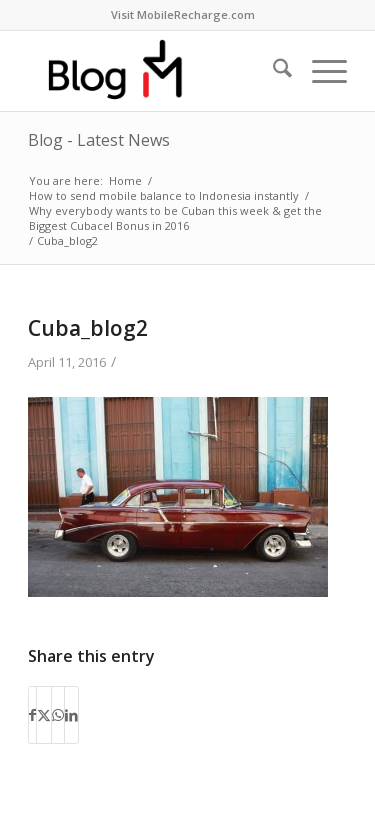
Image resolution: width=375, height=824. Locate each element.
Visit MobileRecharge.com (183, 14)
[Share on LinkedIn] (71, 715)
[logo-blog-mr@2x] (155, 71)
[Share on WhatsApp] (58, 715)
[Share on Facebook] (32, 715)
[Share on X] (44, 715)
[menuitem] (183, 15)
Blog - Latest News (99, 140)
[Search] (272, 71)
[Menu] (319, 71)
